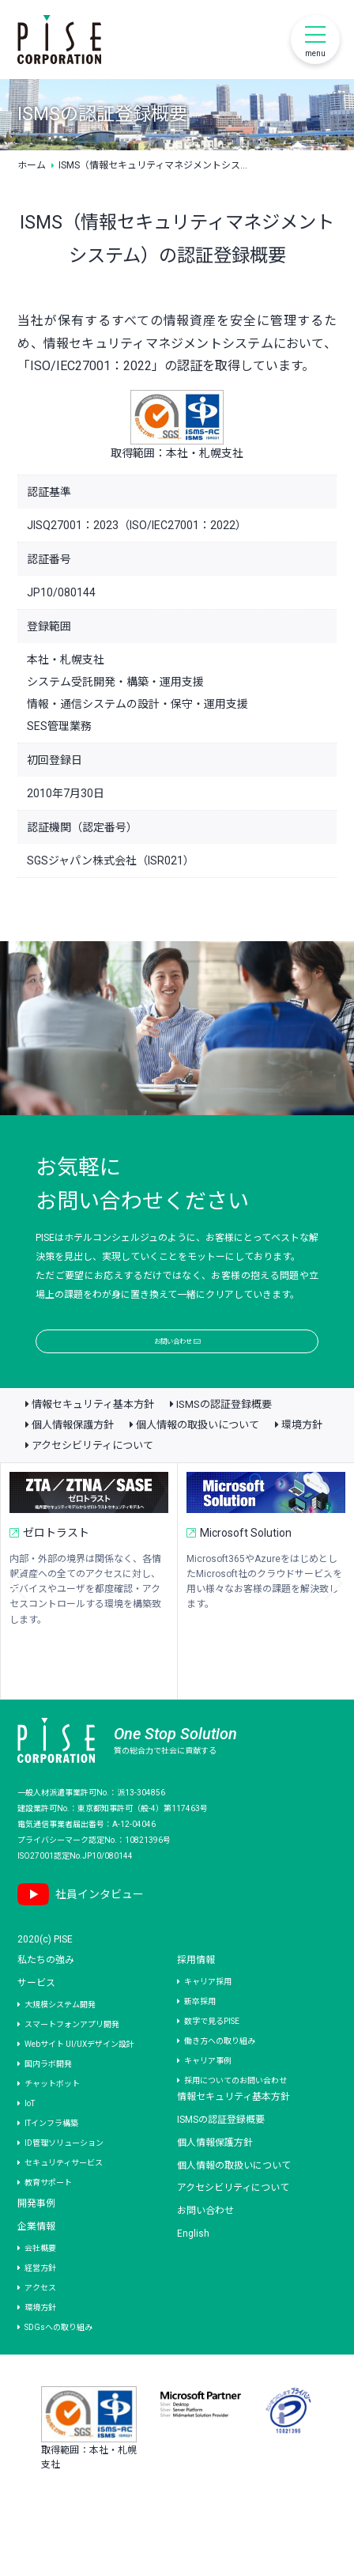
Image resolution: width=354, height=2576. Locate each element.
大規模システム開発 (60, 2040)
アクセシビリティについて (92, 1482)
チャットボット (52, 2119)
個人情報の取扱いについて (197, 1461)
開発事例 (36, 2239)
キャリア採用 (208, 2017)
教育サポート (48, 2218)
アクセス (40, 2323)
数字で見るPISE (211, 2056)
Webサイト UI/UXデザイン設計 (79, 2079)
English (193, 2269)
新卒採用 (200, 2037)
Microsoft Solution (252, 1571)
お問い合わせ (177, 1358)
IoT (29, 2139)
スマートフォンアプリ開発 (71, 2060)
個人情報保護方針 (73, 1461)
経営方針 (40, 2303)
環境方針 (301, 1461)
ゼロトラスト (62, 1571)
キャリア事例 (208, 2096)
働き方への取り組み (219, 2076)
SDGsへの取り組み (58, 2362)
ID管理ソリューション (64, 2178)
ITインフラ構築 (51, 2158)
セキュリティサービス (63, 2198)
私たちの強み (45, 1996)
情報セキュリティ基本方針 (93, 1441)
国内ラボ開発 (48, 2099)
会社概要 (40, 2283)
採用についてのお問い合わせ (235, 2116)
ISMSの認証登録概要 (224, 1441)
